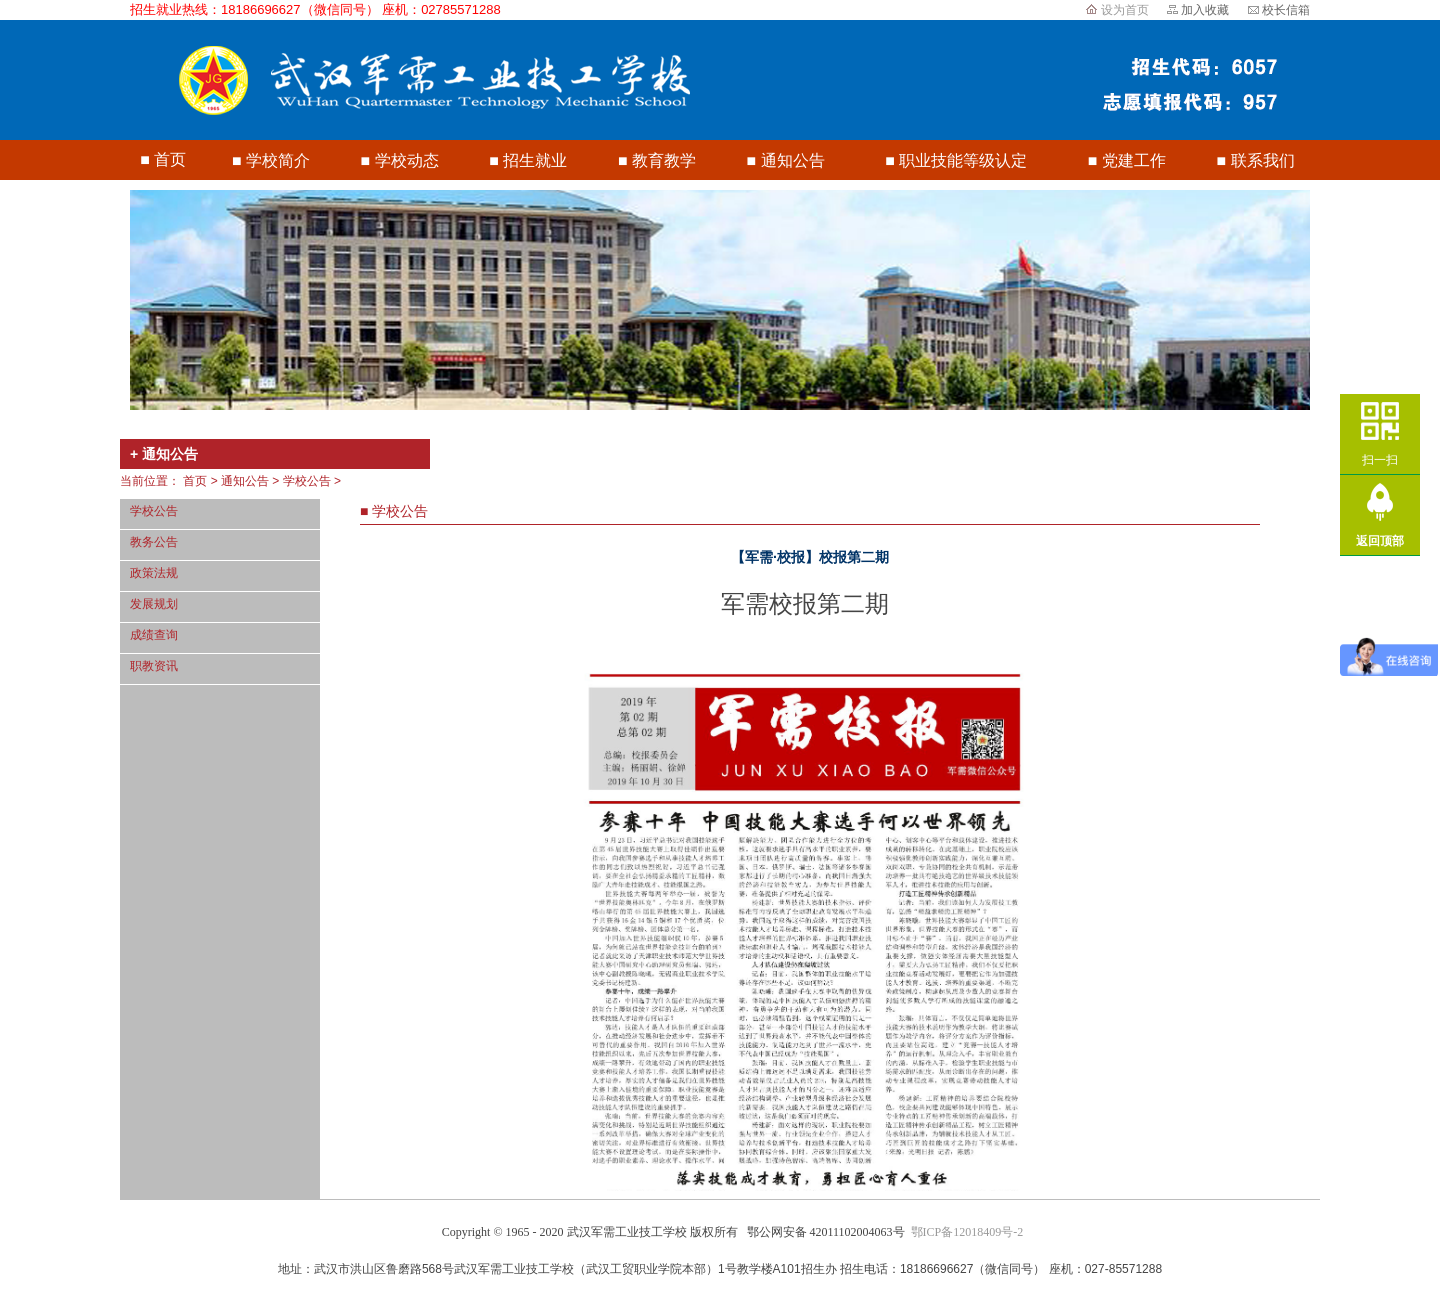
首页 (170, 159)
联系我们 (1263, 160)
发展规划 (154, 604)
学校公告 (307, 481)
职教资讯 (154, 666)
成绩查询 (154, 635)
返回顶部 (1380, 541)
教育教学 (664, 160)
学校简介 (278, 160)
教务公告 (154, 542)
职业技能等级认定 (963, 160)
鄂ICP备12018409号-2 (967, 1232)
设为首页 (1125, 10)
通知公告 (793, 160)
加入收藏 (1205, 10)
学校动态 (407, 160)
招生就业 (535, 160)
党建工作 (1134, 160)
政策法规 (154, 573)
